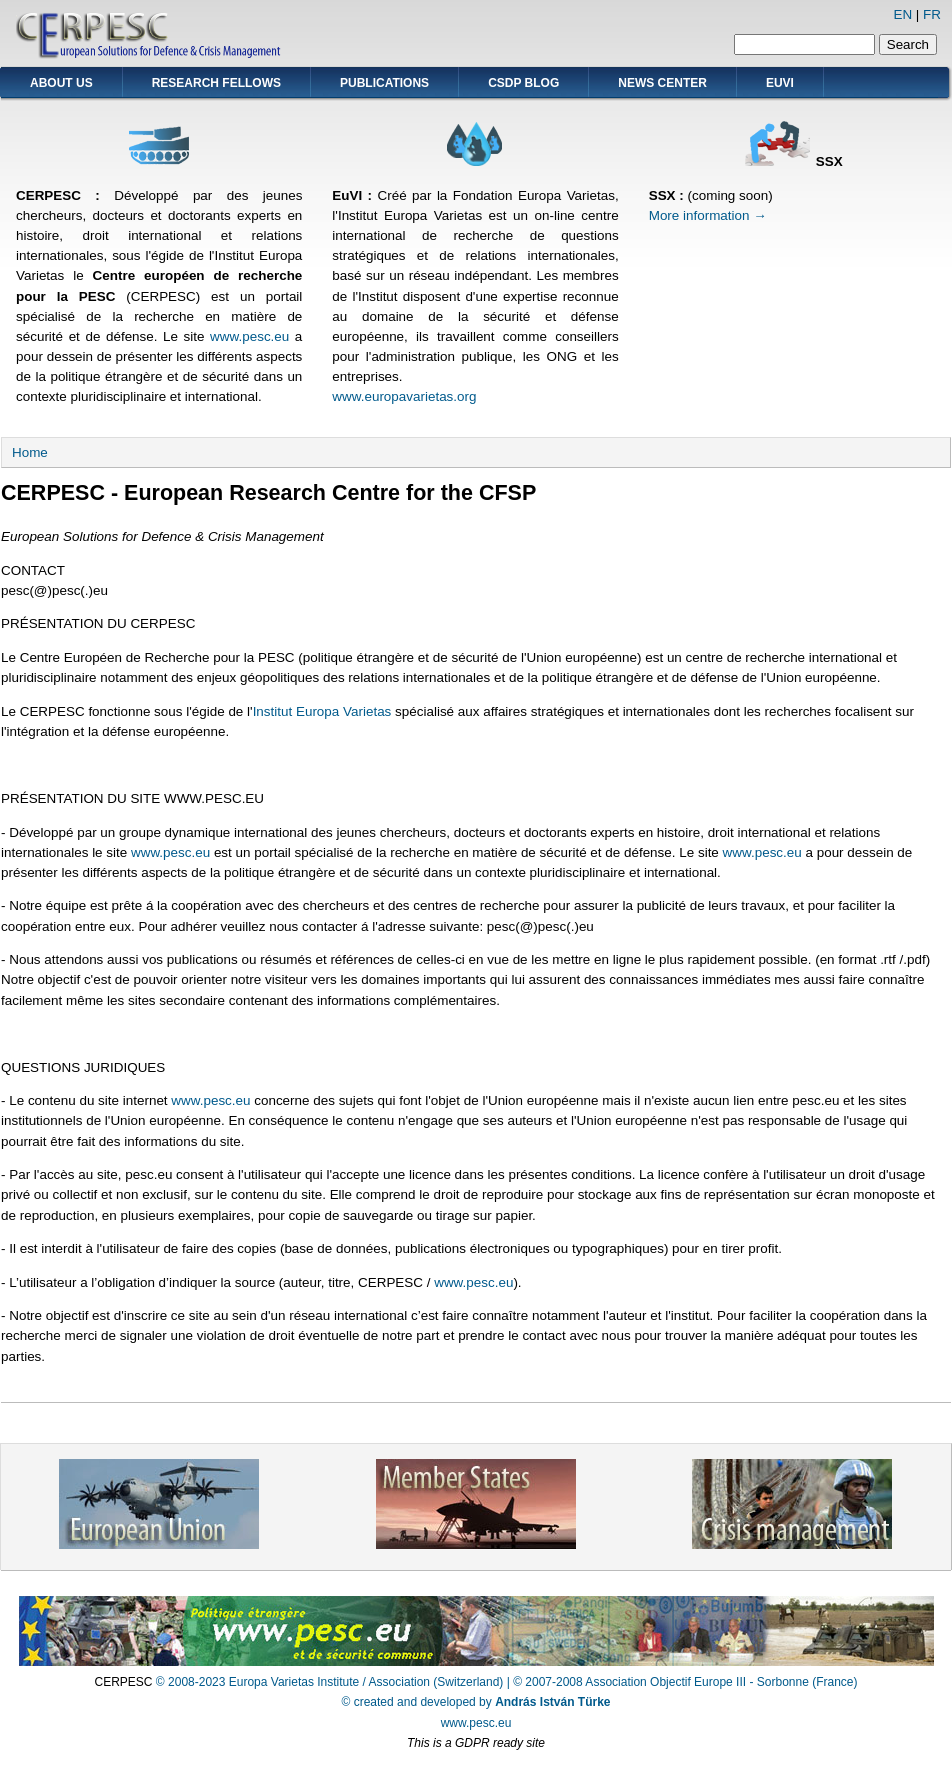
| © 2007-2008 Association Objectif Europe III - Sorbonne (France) (682, 1682)
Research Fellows (216, 83)
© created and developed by (476, 1702)
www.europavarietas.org (404, 396)
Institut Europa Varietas (322, 711)
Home (30, 452)
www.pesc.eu (249, 336)
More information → (708, 215)
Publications (384, 83)
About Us (61, 83)
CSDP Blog (523, 83)
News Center (662, 83)
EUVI (780, 83)
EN (902, 14)
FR (932, 14)
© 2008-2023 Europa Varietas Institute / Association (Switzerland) (329, 1682)
